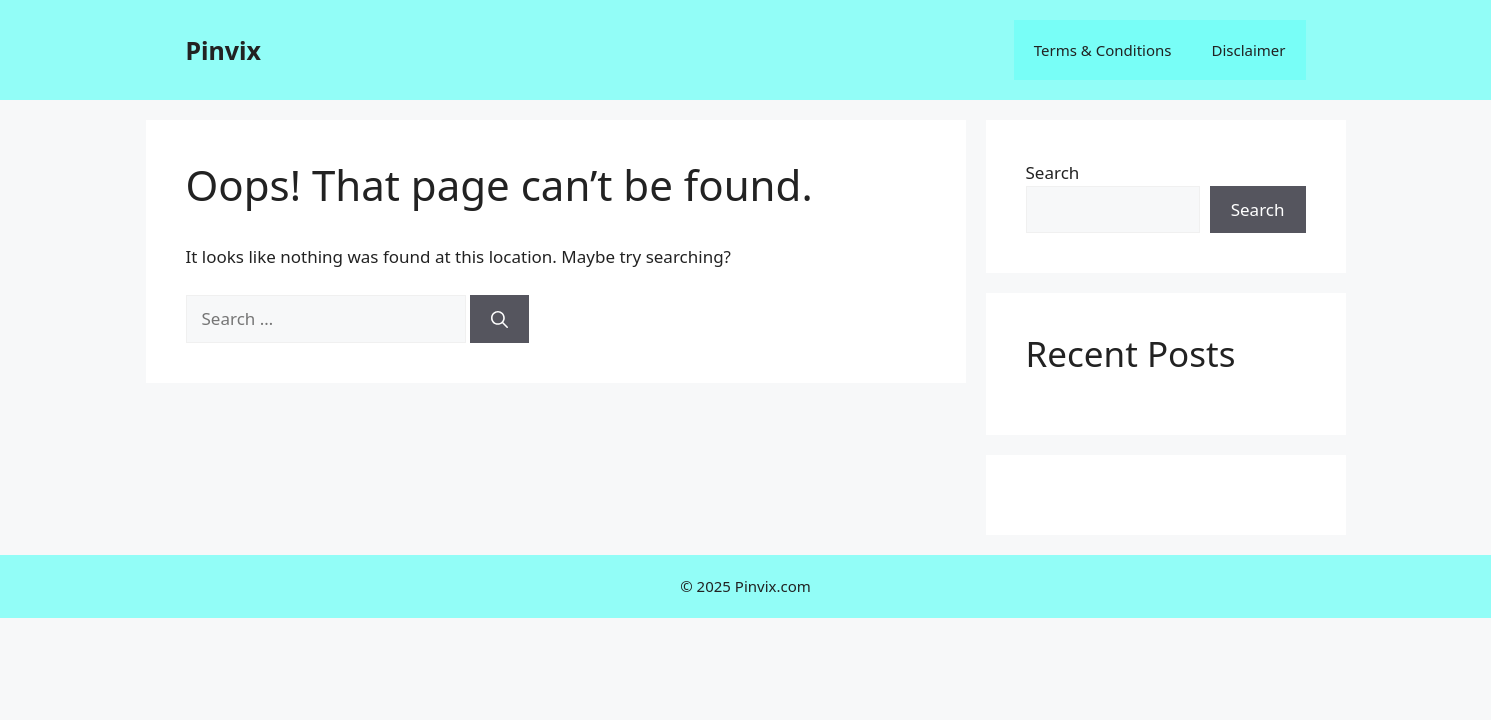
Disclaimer (1248, 50)
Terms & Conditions (1103, 50)
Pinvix (223, 50)
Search (1053, 172)
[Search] (499, 319)
